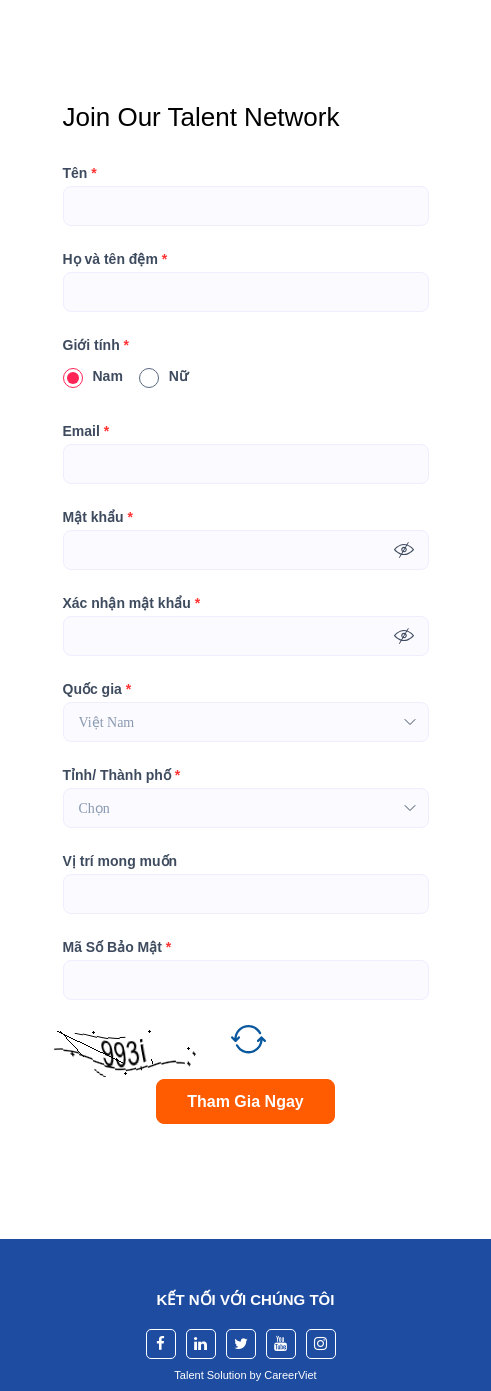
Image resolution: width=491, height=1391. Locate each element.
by (257, 1375)
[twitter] (241, 1344)
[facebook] (161, 1344)
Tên (80, 173)
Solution (228, 1375)
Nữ (163, 376)
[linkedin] (201, 1344)
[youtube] (281, 1344)
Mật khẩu (98, 517)
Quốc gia (97, 689)
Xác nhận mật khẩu (132, 603)
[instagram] (321, 1344)
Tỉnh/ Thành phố (122, 775)
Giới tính (96, 345)
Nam (93, 376)
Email (86, 431)
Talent (190, 1375)
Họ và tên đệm (115, 259)
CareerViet (290, 1375)
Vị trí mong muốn (120, 861)
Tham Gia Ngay (245, 1101)
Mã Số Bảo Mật (117, 947)
